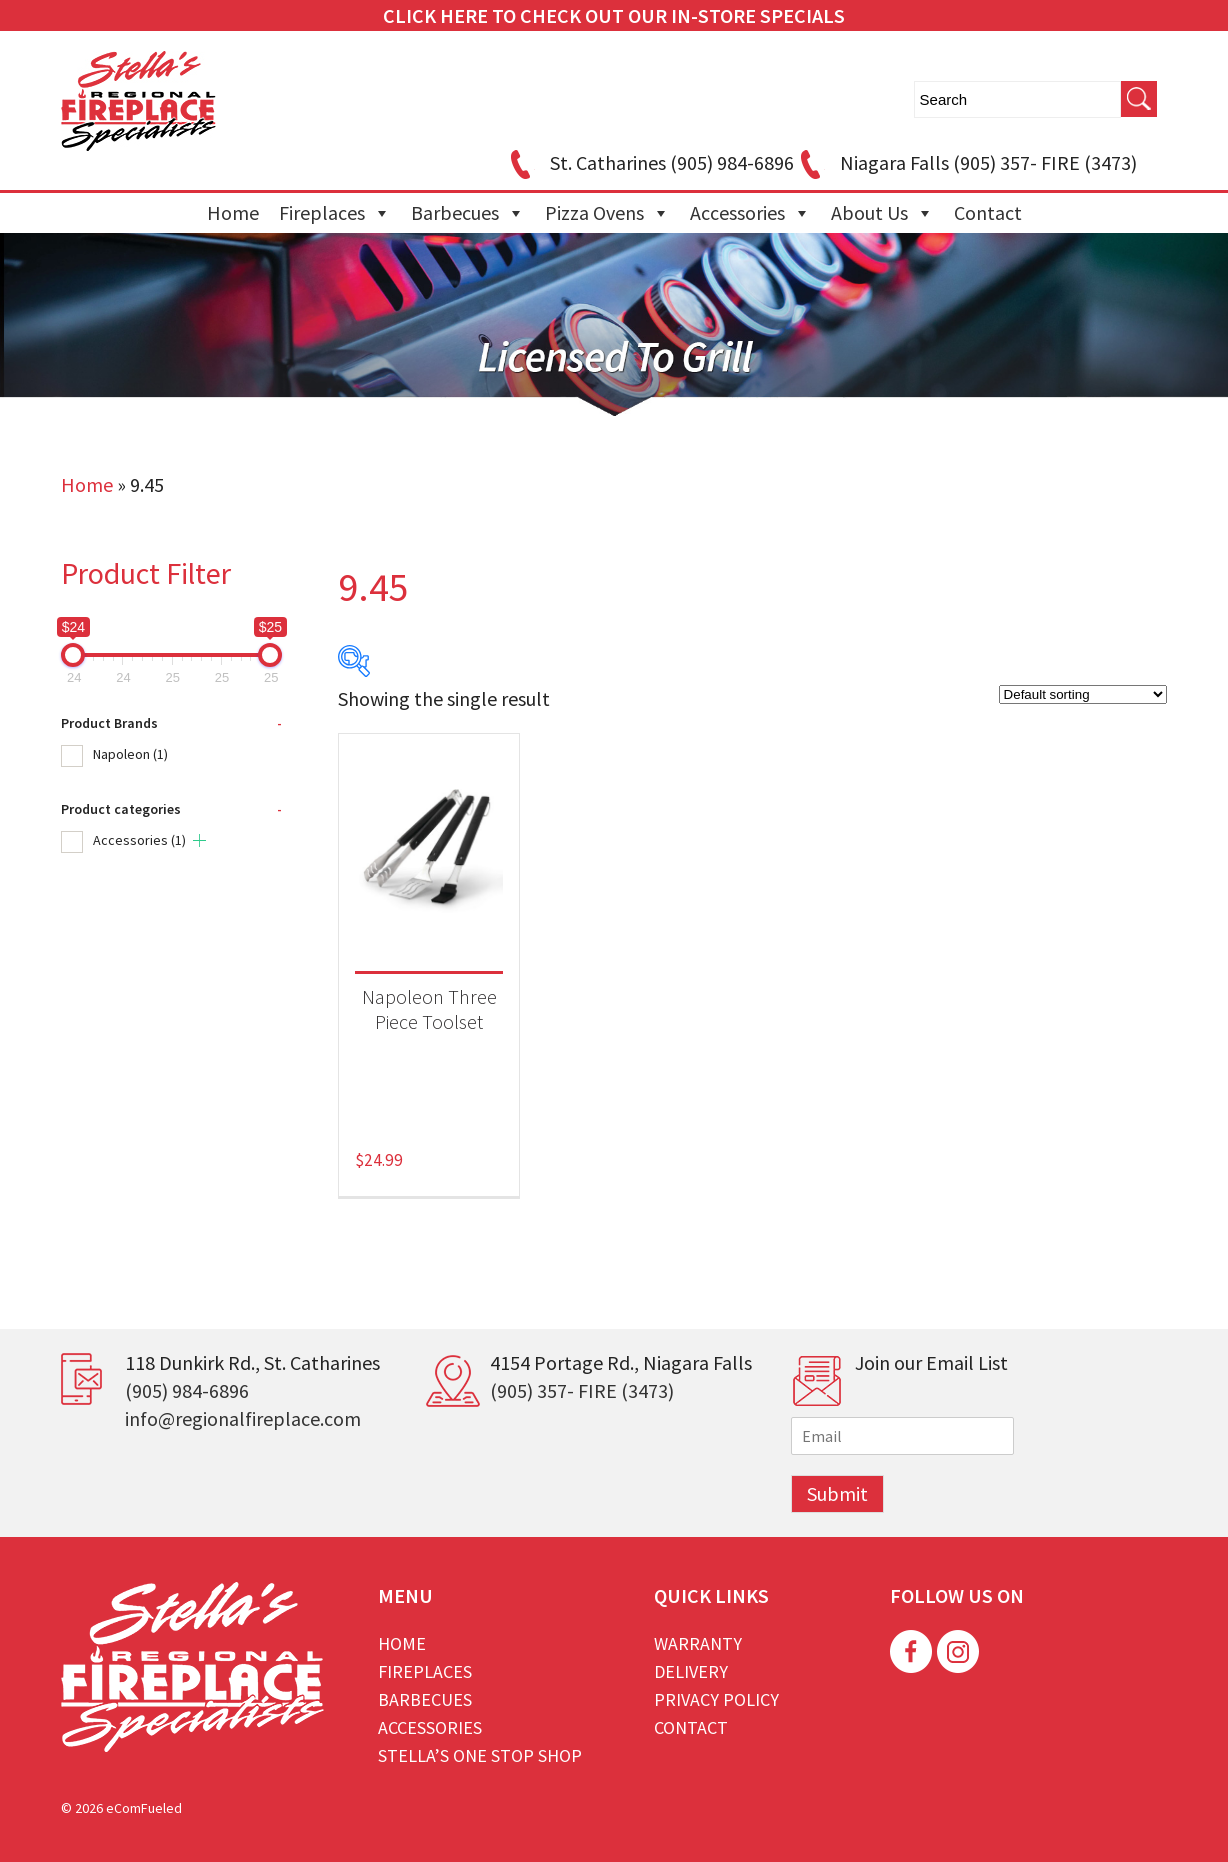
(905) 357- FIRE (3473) (582, 1390)
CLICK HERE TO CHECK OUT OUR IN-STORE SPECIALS (614, 15)
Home (233, 212)
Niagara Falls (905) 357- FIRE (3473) (965, 162)
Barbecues (468, 213)
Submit (837, 1493)
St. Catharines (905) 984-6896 (649, 162)
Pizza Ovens (607, 213)
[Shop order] (1083, 694)
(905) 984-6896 (187, 1390)
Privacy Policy (716, 1699)
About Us (882, 213)
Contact (988, 212)
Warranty (698, 1643)
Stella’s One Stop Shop (480, 1755)
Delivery (691, 1671)
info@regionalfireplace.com (243, 1418)
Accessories (750, 213)
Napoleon (130, 754)
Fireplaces (335, 213)
